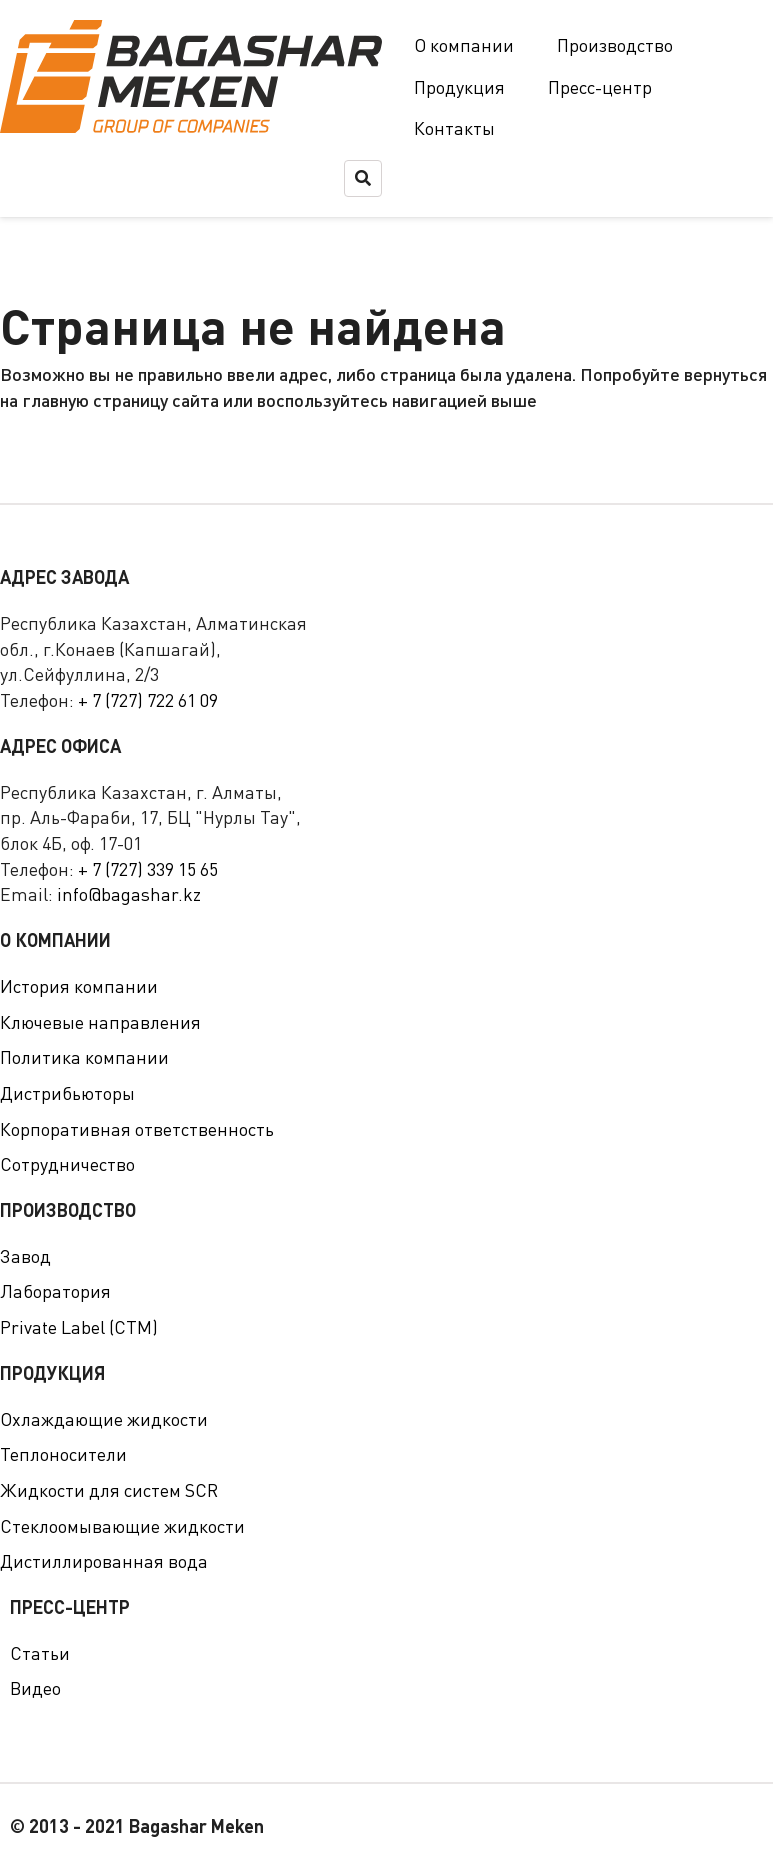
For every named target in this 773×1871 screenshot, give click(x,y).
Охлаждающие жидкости (104, 1419)
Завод (25, 1256)
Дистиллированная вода (104, 1561)
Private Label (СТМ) (79, 1327)
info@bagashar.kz (129, 894)
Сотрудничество (67, 1164)
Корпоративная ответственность (137, 1129)
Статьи (40, 1653)
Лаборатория (55, 1291)
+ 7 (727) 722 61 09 (148, 700)
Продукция (459, 87)
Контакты (454, 128)
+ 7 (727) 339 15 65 (148, 869)
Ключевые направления (100, 1022)
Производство (615, 45)
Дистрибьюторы (67, 1093)
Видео (35, 1688)
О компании (464, 45)
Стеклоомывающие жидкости (122, 1526)
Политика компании (84, 1057)
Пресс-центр (600, 87)
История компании (79, 986)
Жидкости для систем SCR (109, 1490)
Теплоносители (63, 1454)
